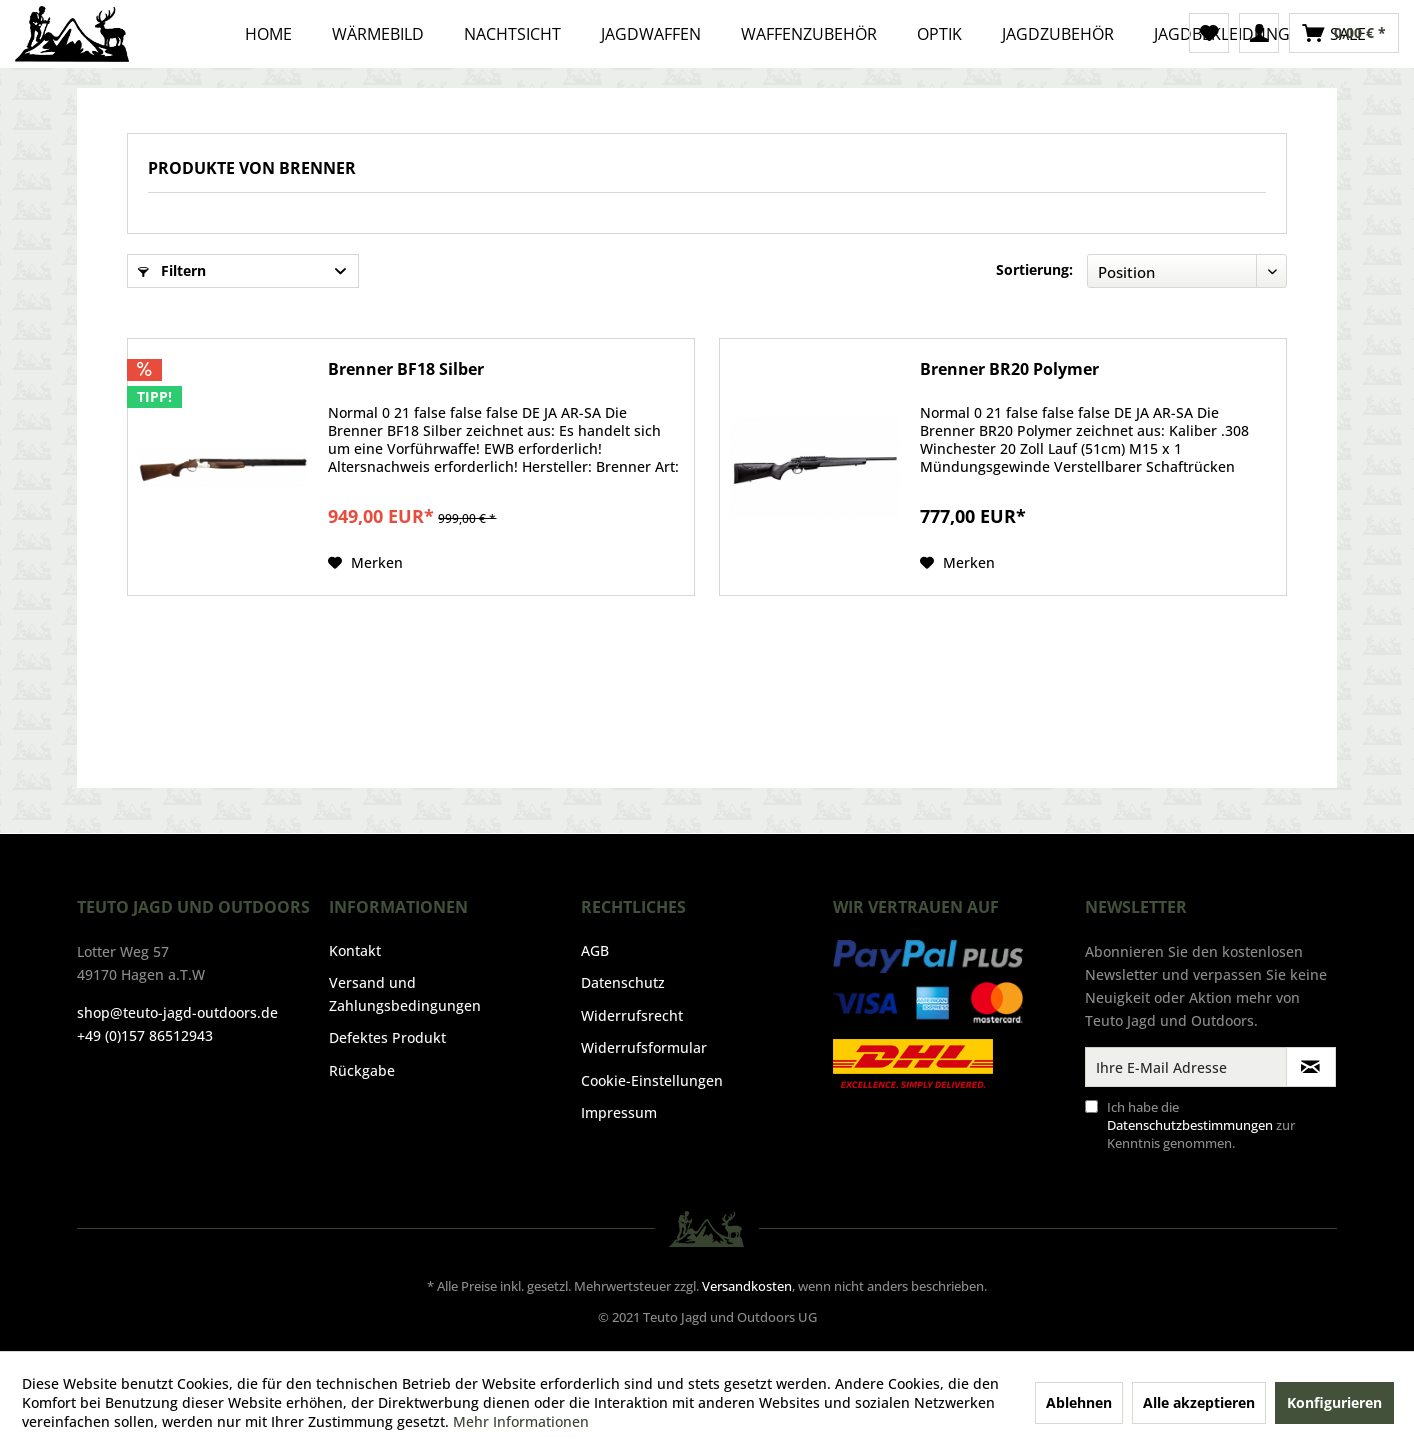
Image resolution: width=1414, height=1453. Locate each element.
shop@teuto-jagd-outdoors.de (177, 1012)
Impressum (619, 1112)
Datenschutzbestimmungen (1190, 1125)
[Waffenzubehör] (809, 34)
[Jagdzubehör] (1058, 34)
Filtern (172, 270)
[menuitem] (1209, 33)
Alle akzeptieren (1199, 1402)
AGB (595, 950)
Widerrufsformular (644, 1047)
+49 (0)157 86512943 (145, 1035)
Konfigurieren (1334, 1402)
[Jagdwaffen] (651, 34)
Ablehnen (1079, 1402)
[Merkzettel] (1209, 33)
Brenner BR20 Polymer (1009, 369)
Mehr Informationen (521, 1421)
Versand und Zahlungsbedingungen (405, 993)
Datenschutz (623, 982)
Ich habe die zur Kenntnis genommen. (1201, 1125)
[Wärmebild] (378, 34)
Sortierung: (1034, 269)
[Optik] (939, 34)
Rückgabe (362, 1070)
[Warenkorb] (1344, 33)
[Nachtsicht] (512, 34)
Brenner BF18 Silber (406, 369)
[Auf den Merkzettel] (365, 563)
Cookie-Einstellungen (652, 1080)
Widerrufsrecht (632, 1015)
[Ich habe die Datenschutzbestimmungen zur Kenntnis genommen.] (1091, 1106)
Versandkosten (747, 1286)
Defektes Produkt (387, 1037)
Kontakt (355, 950)
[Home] (268, 34)
